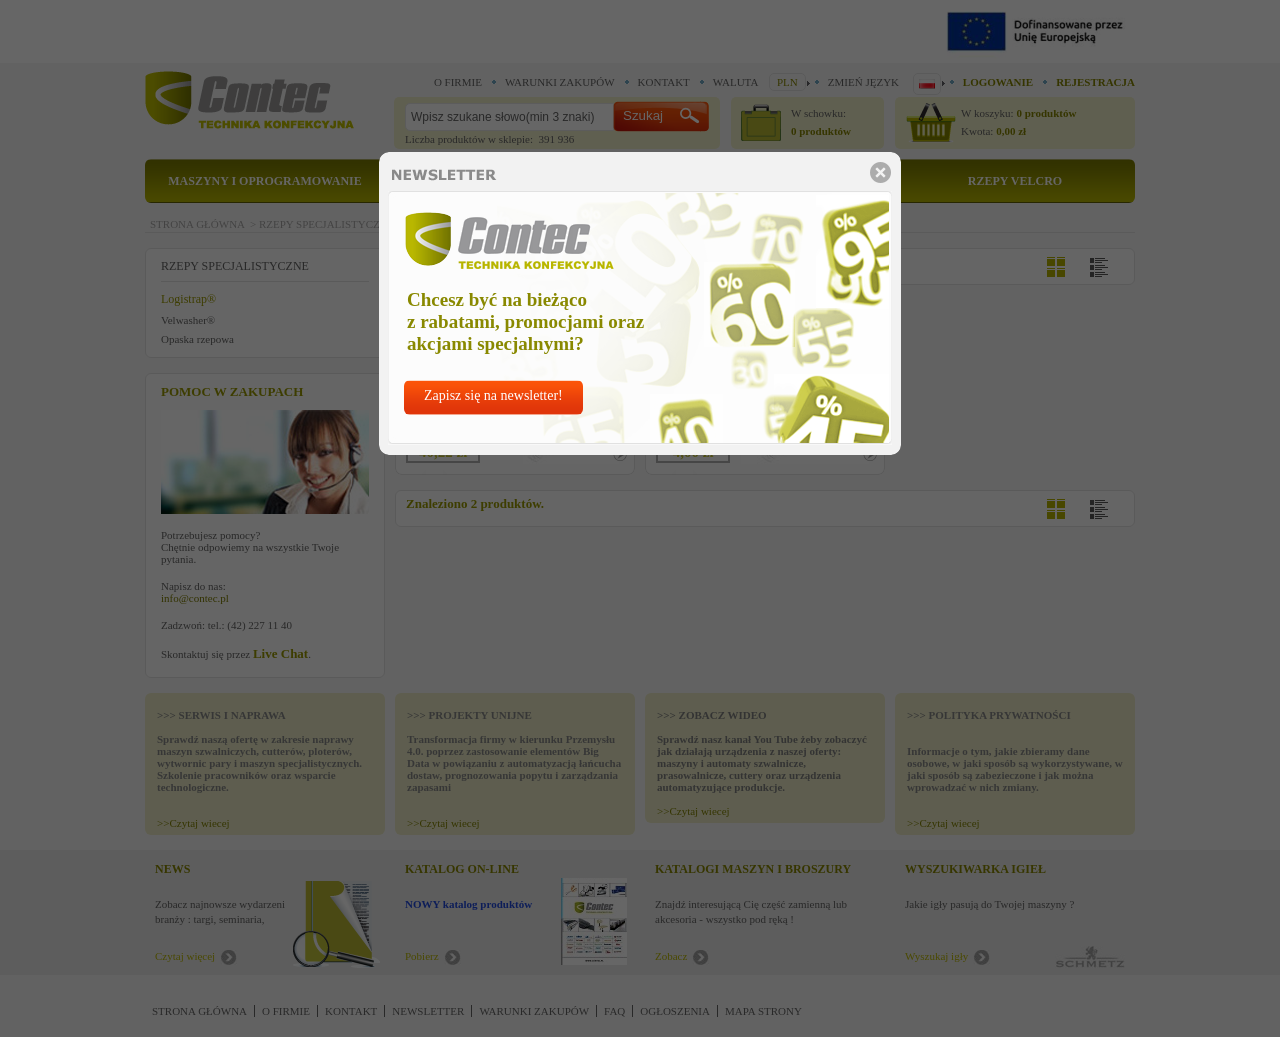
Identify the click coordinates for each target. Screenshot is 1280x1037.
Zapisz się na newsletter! (493, 395)
